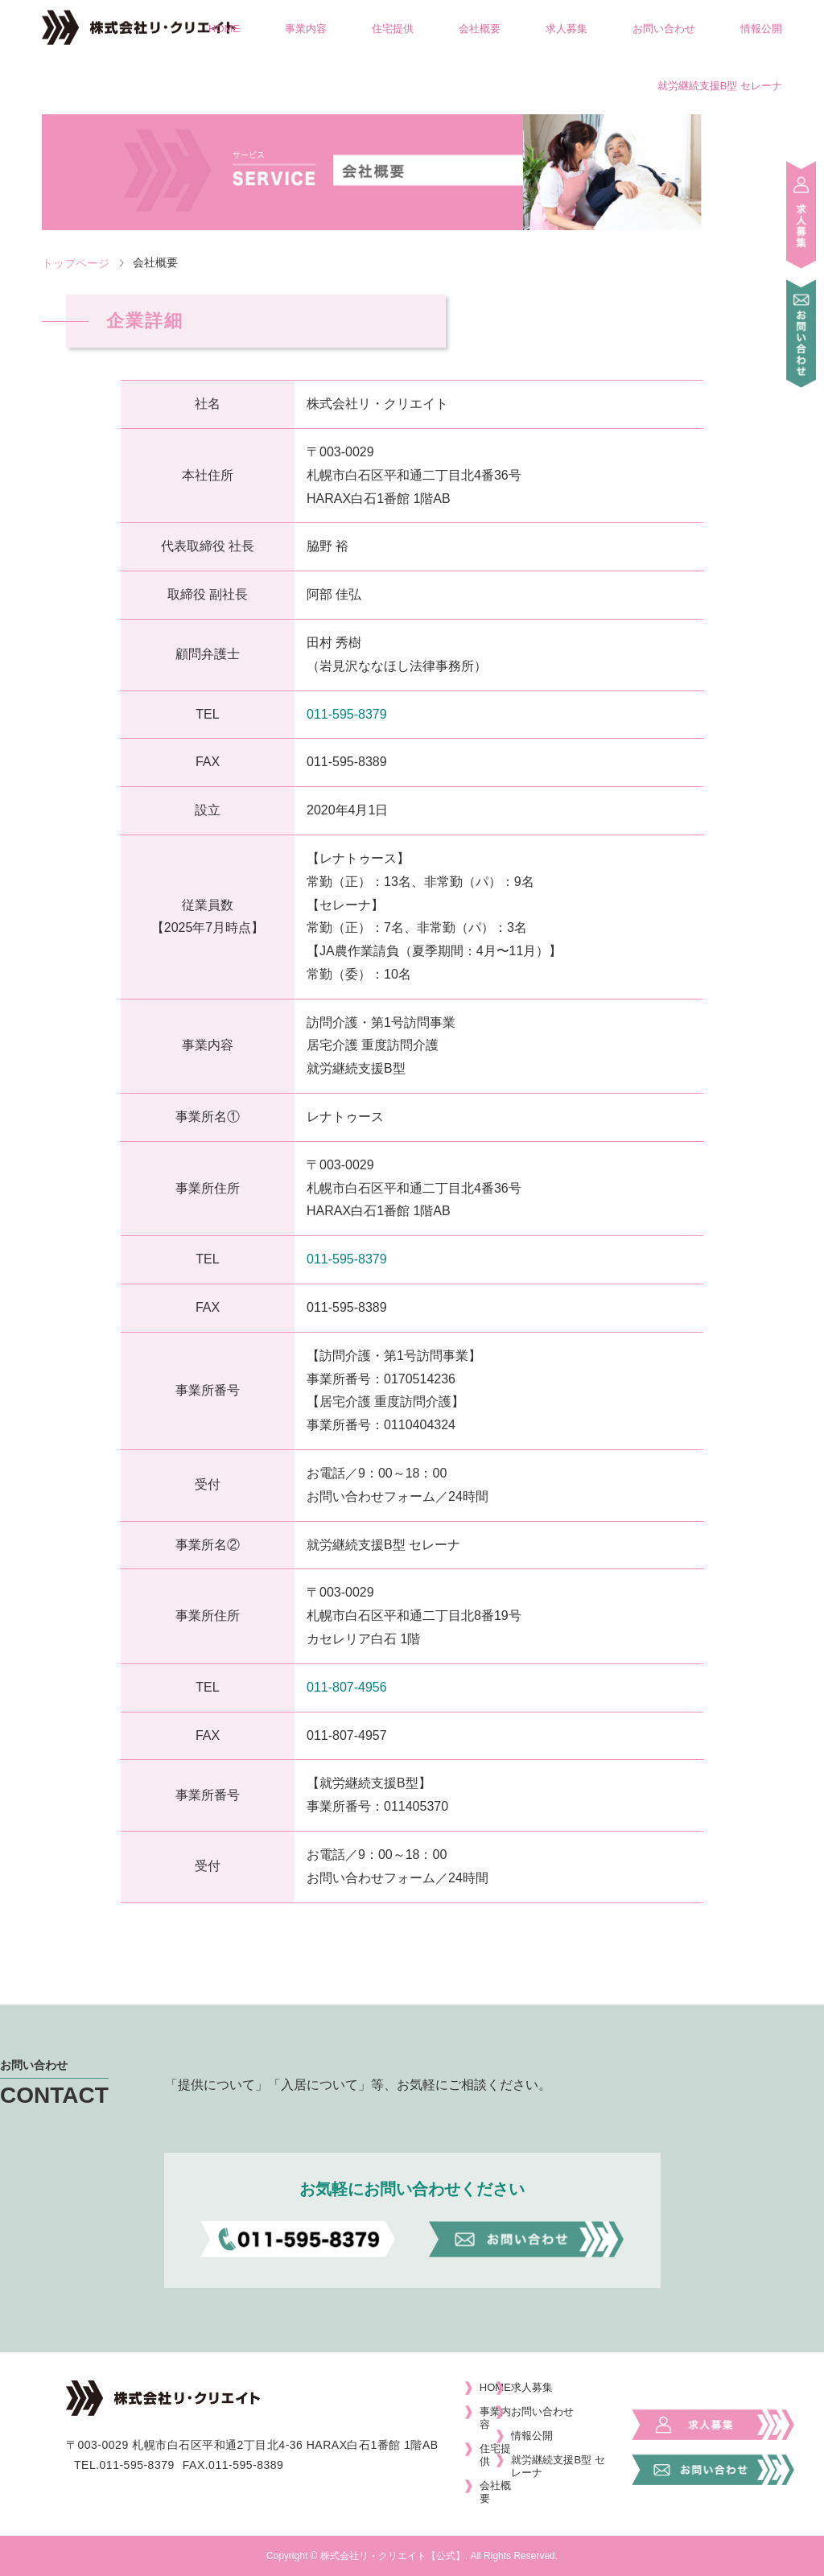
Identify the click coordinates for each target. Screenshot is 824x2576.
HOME (224, 29)
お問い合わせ (663, 29)
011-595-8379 (347, 714)
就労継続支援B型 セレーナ (719, 86)
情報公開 (761, 29)
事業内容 (306, 29)
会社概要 (480, 29)
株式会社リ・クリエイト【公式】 (392, 2556)
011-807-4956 (347, 1687)
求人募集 (566, 29)
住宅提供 (393, 29)
